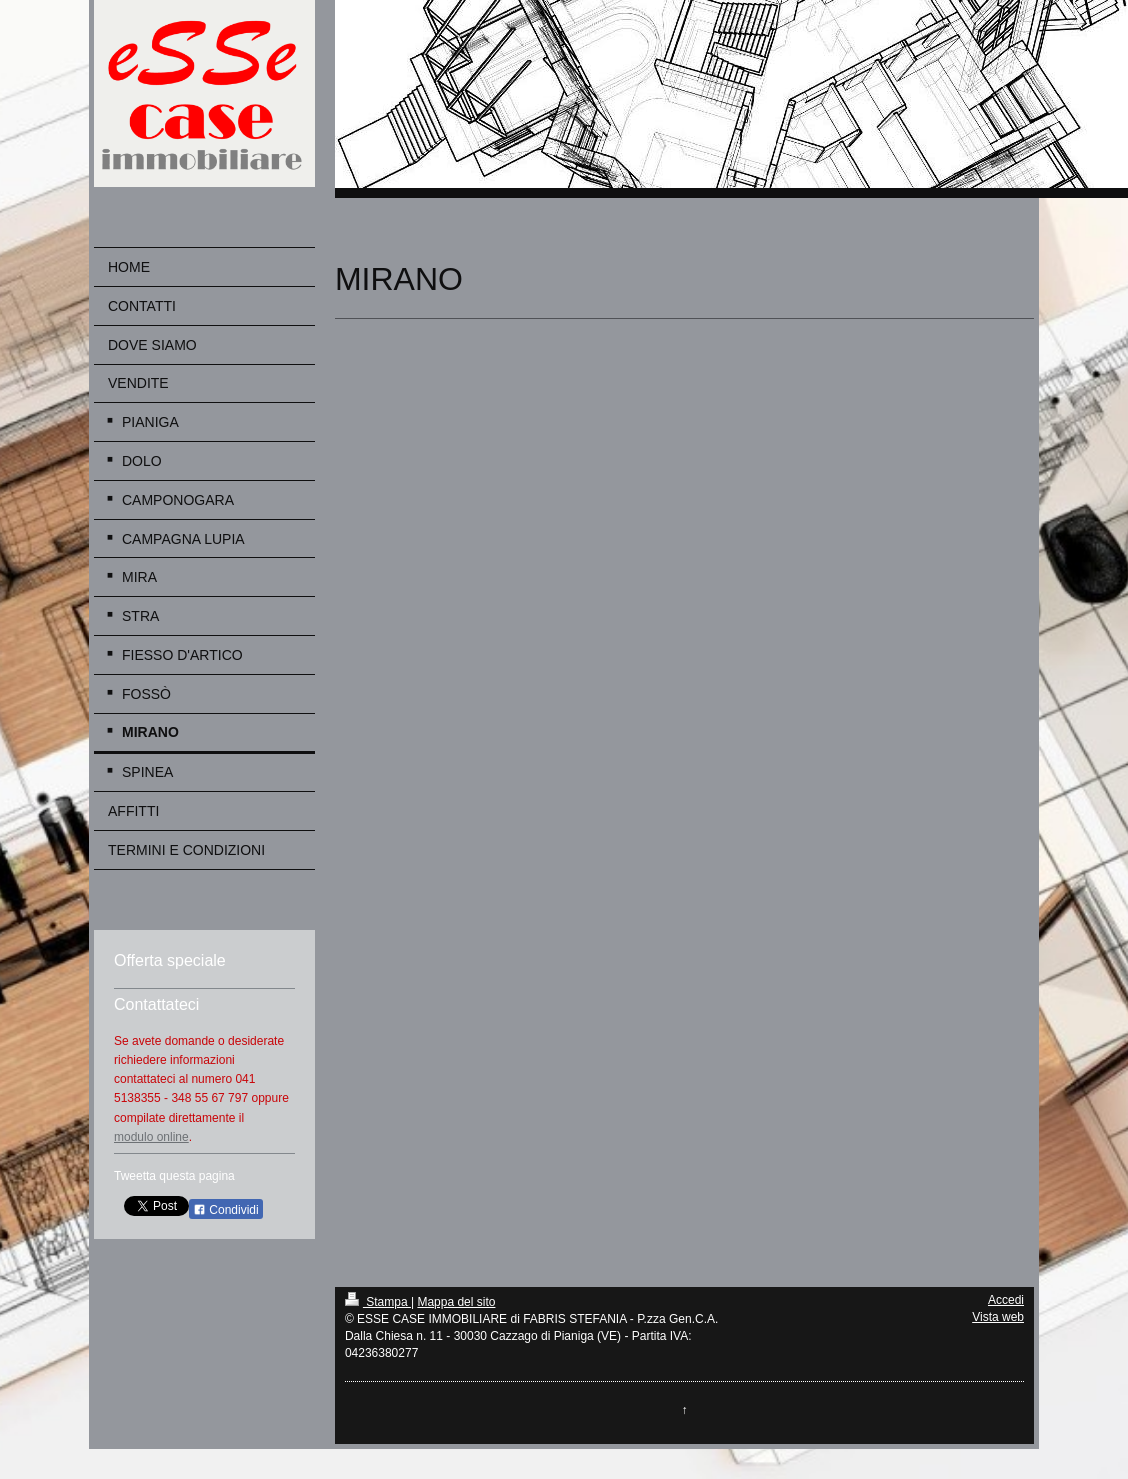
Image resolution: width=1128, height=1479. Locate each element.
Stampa (378, 1302)
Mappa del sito (456, 1302)
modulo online (151, 1137)
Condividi (226, 1210)
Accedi (1006, 1300)
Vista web (998, 1317)
